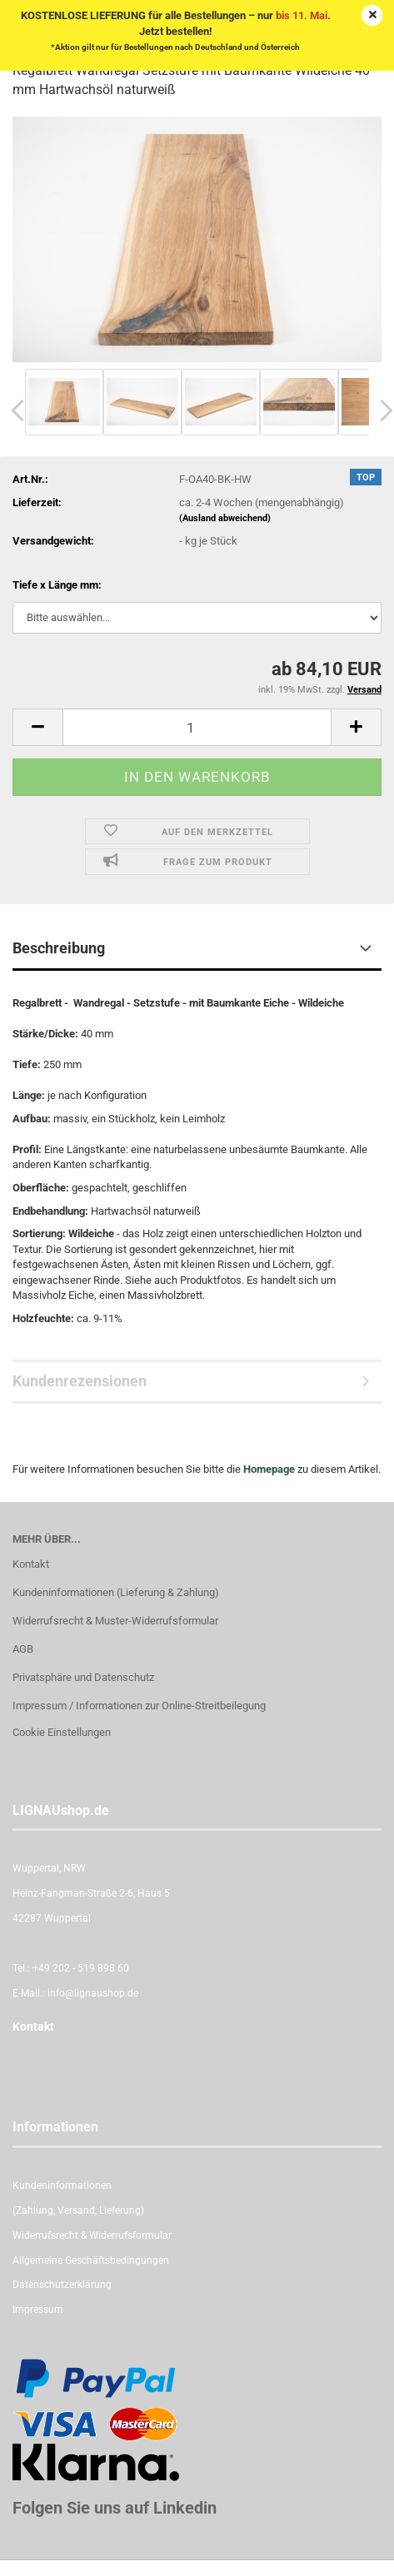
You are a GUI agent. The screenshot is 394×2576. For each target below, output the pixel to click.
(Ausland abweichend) (225, 518)
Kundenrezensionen (79, 1381)
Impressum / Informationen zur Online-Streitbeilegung (139, 1705)
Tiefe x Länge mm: (57, 585)
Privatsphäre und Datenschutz (83, 1677)
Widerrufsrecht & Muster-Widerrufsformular (115, 1620)
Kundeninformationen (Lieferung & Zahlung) (115, 1592)
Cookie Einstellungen (61, 1732)
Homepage (269, 1469)
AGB (22, 1649)
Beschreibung (58, 948)
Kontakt (30, 1564)
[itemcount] (197, 727)
